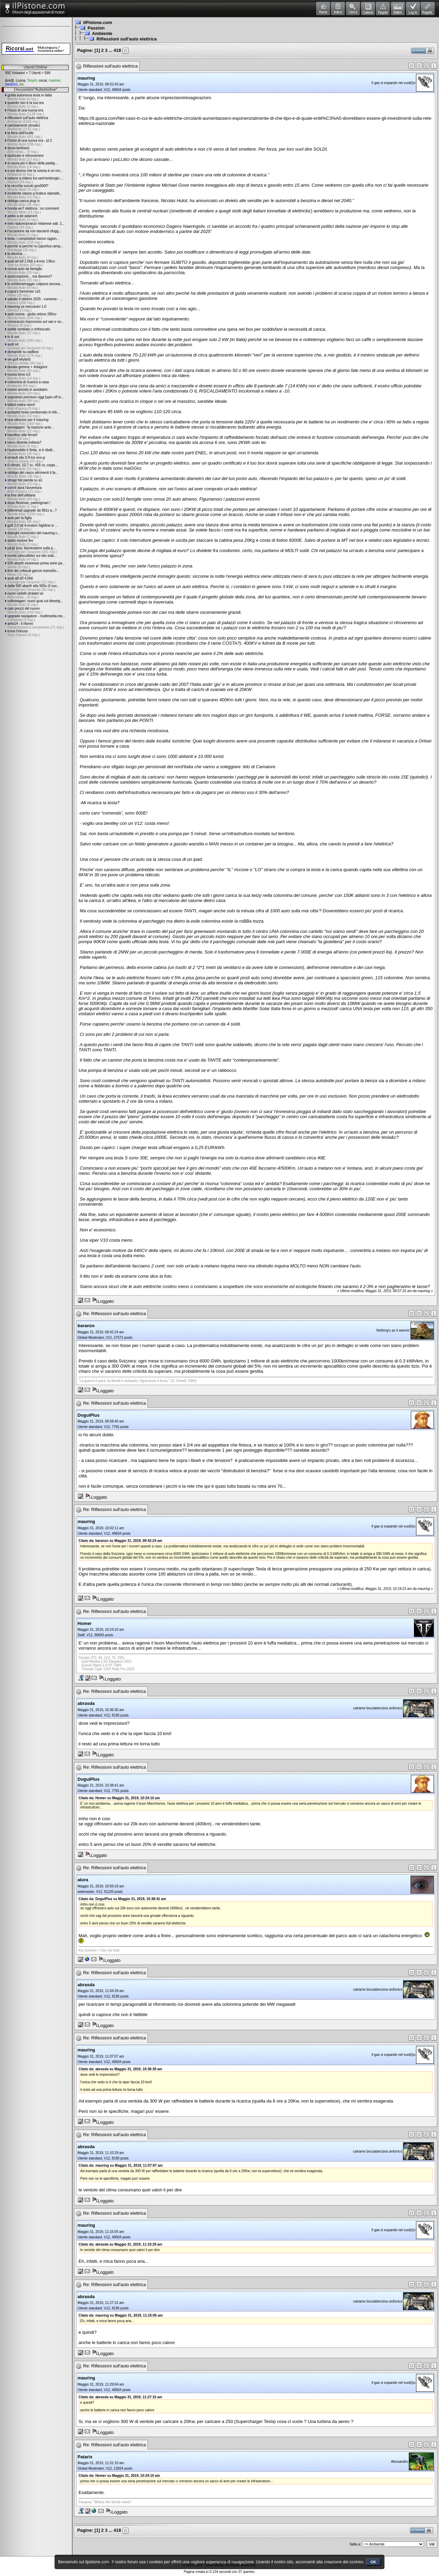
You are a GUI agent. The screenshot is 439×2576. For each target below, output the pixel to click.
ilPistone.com (97, 22)
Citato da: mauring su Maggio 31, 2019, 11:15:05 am (121, 2315)
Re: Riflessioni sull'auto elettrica (114, 1313)
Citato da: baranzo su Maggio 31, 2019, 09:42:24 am (120, 1541)
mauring (86, 78)
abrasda (86, 1703)
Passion (96, 28)
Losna (20, 80)
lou (22, 84)
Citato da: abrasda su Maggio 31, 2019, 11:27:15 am (120, 2397)
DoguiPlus (88, 1415)
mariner (54, 80)
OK (373, 2562)
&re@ (9, 80)
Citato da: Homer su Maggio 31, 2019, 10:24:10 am (119, 1798)
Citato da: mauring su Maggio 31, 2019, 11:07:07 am (121, 2165)
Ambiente (102, 33)
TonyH (32, 80)
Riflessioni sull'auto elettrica (126, 39)
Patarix (85, 2456)
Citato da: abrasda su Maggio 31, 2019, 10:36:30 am (120, 2069)
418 (117, 50)
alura (83, 1879)
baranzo (11, 84)
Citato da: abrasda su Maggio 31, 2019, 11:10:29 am (120, 2244)
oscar (43, 80)
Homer (85, 1623)
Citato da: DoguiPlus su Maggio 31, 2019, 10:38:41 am (122, 1899)
